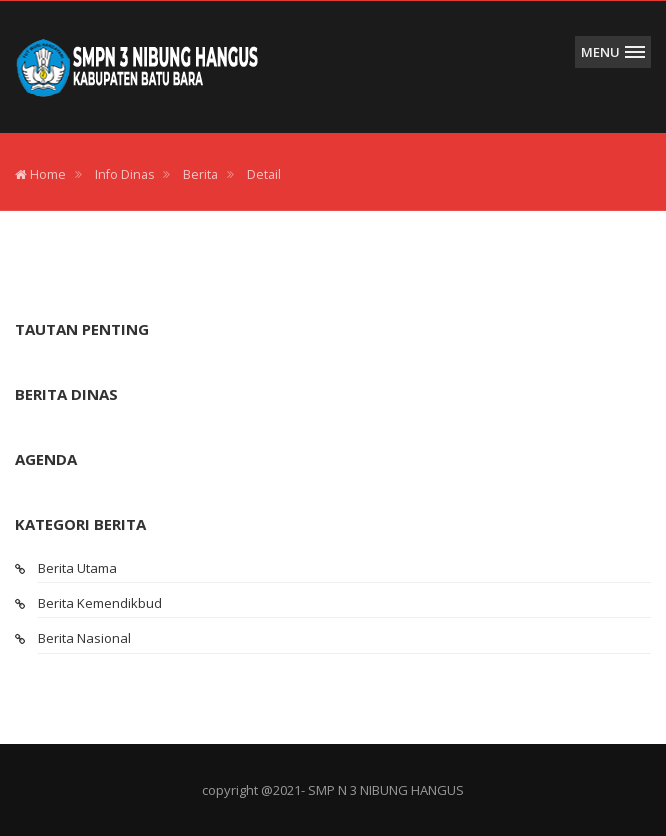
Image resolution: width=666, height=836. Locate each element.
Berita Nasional (84, 638)
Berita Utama (77, 568)
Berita (200, 174)
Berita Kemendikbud (100, 603)
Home (40, 174)
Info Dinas (124, 174)
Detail (264, 174)
